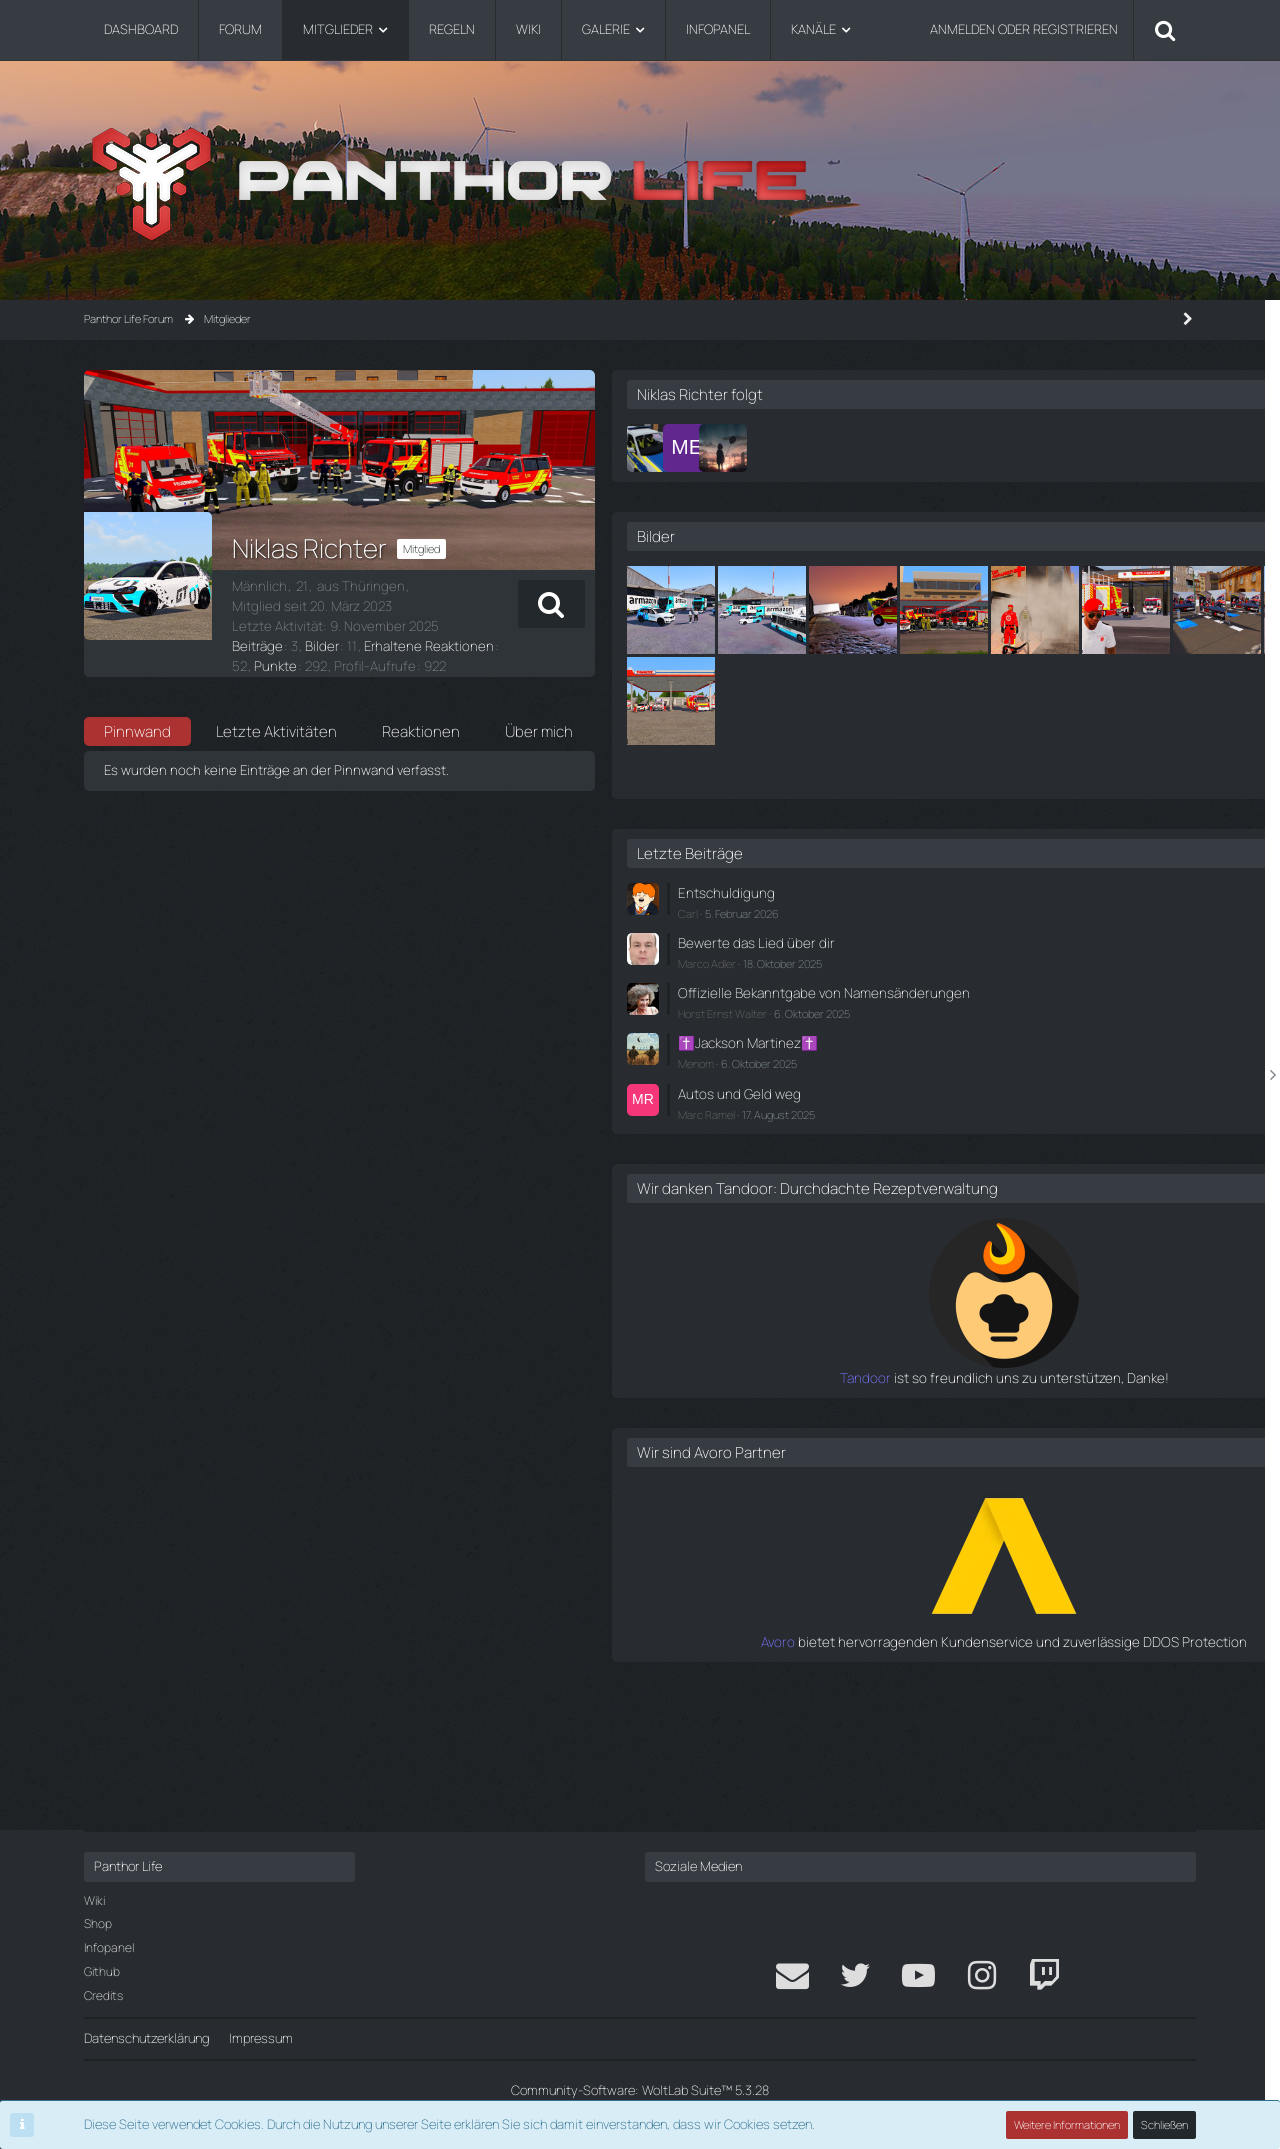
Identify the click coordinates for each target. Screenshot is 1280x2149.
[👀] (1006, 701)
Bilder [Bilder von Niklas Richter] (318, 626)
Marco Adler (951, 1051)
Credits (103, 1995)
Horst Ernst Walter (966, 1118)
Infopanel (109, 1947)
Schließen (1165, 2124)
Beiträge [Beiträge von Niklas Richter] (256, 626)
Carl (932, 1002)
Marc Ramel (950, 1215)
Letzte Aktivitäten (276, 694)
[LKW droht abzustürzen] (1097, 610)
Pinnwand (137, 694)
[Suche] (1165, 30)
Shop (98, 1924)
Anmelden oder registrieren (1024, 29)
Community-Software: (640, 2090)
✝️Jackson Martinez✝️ (988, 1147)
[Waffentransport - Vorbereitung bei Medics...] (1097, 701)
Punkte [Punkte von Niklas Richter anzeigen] (529, 626)
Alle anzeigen (1141, 864)
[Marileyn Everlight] (931, 448)
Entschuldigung (966, 983)
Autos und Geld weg (979, 1196)
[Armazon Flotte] (915, 610)
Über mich (539, 694)
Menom (940, 1167)
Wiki (94, 1900)
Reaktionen (421, 694)
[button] (772, 604)
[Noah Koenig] (895, 448)
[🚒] (915, 701)
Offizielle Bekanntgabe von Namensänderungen (997, 1089)
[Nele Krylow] (967, 448)
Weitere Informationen (1068, 2124)
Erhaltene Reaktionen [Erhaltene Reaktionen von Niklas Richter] (419, 626)
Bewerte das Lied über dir (993, 1031)
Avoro (907, 1761)
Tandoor (898, 1498)
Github (102, 1971)
